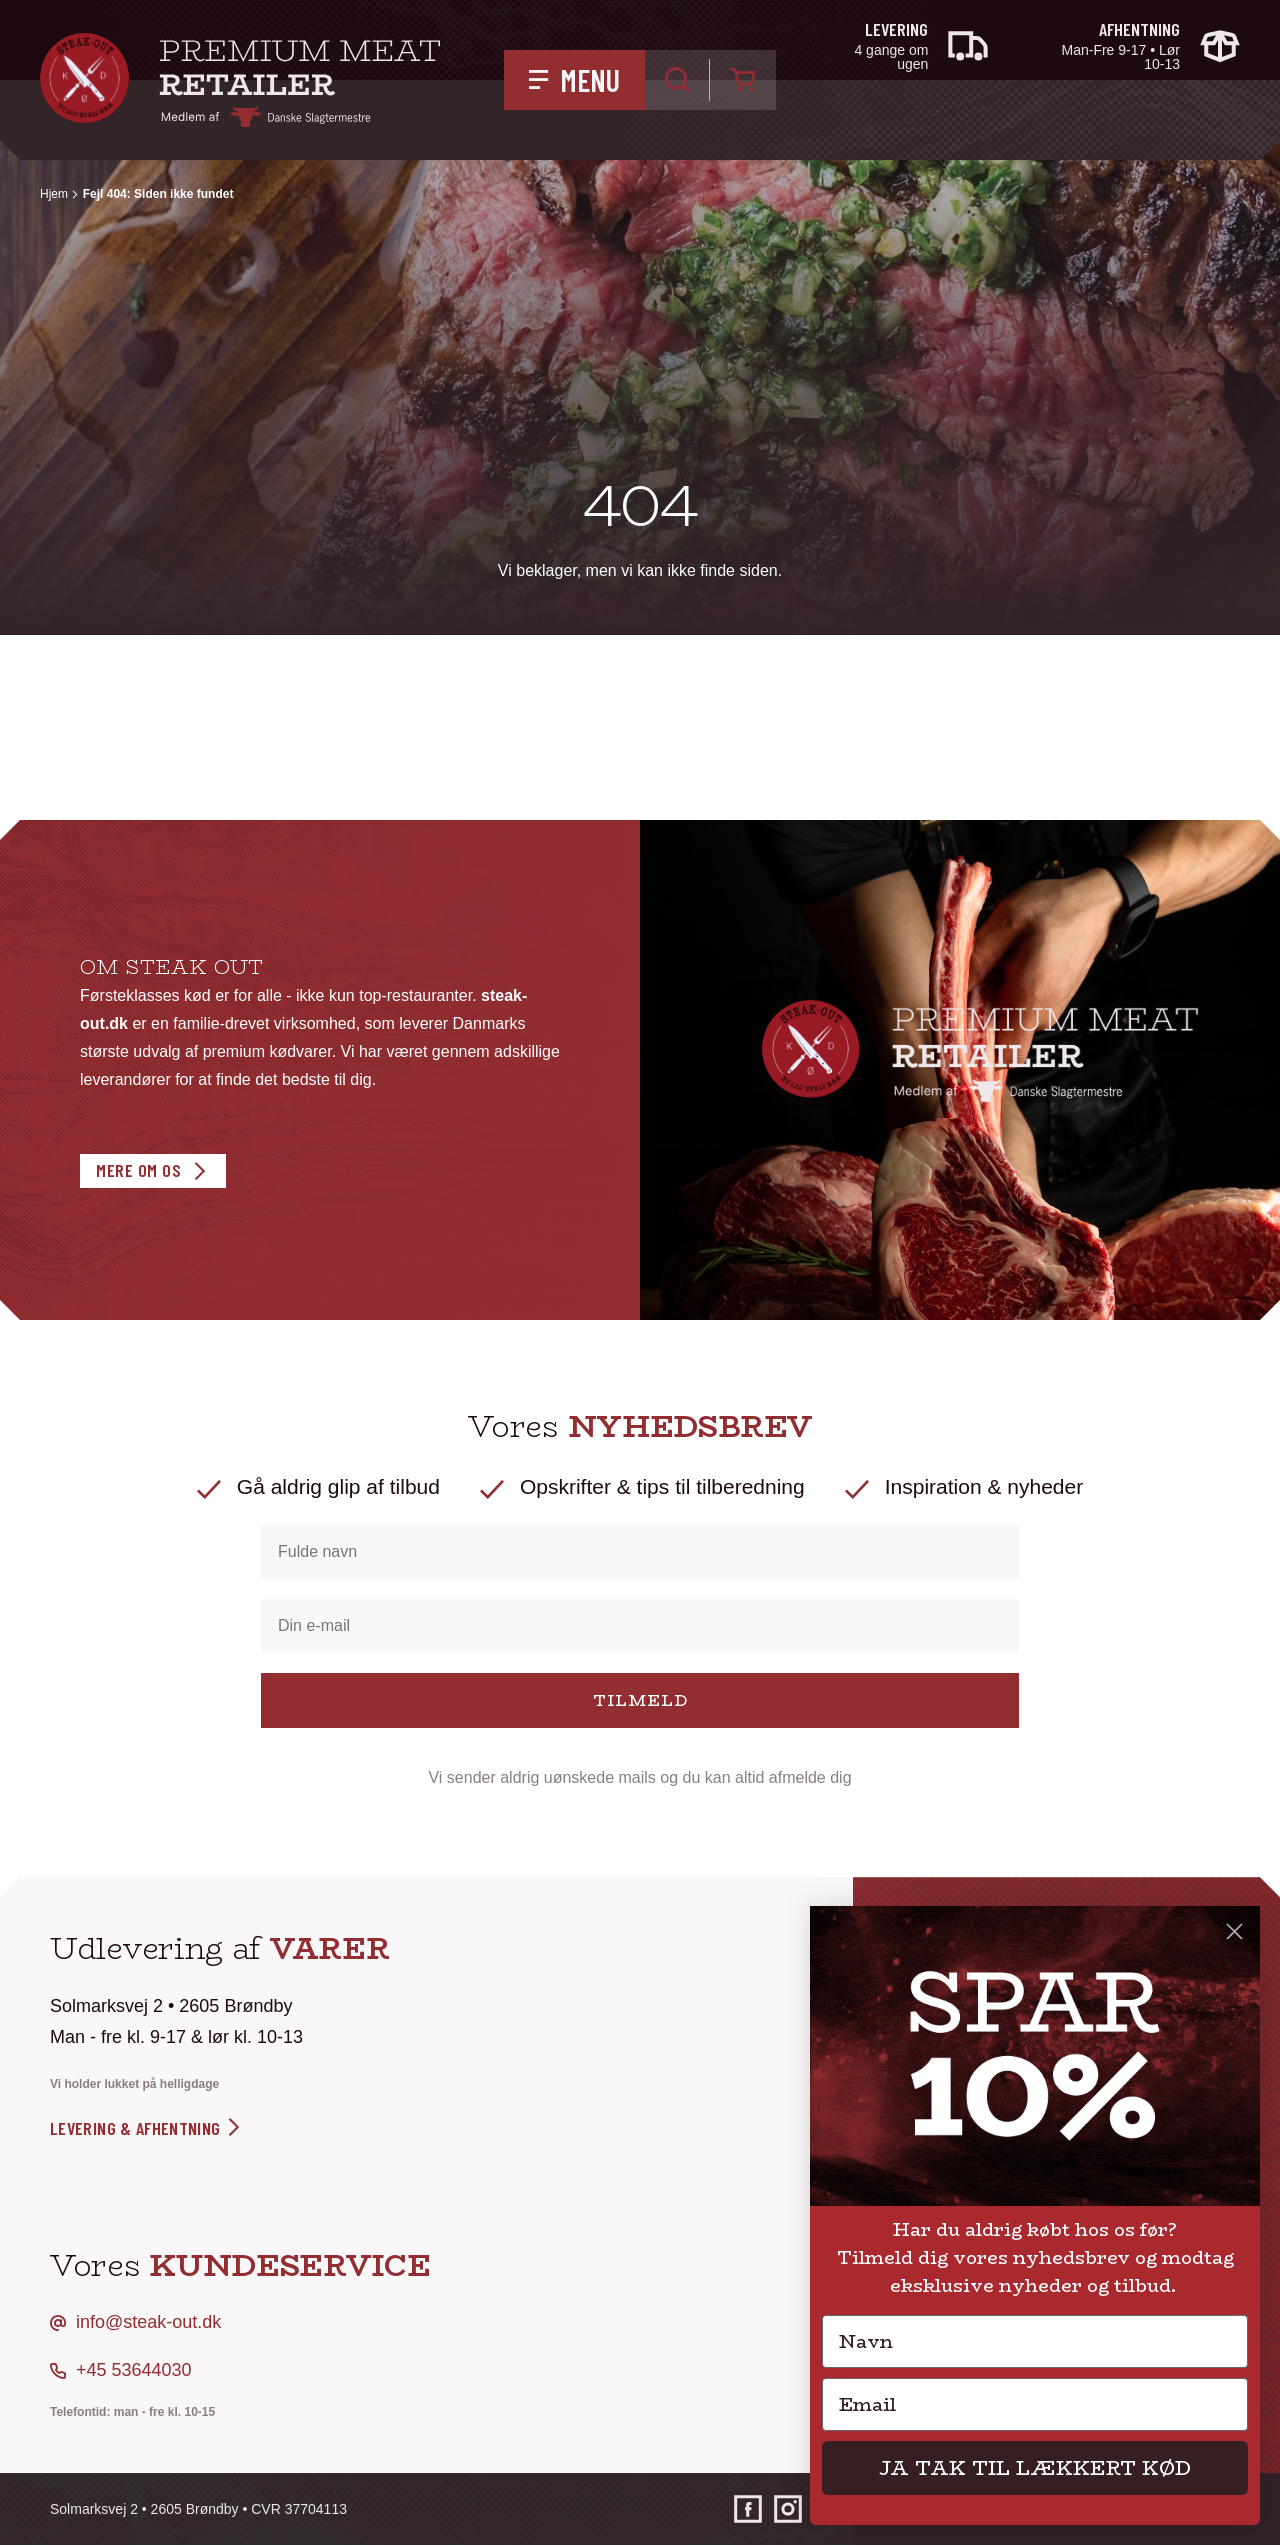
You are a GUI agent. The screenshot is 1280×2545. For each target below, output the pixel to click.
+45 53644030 (134, 2370)
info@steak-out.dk (148, 2322)
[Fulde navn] (640, 1552)
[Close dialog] (1234, 1931)
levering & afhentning (146, 2128)
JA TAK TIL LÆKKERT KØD (1035, 2467)
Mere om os (138, 1170)
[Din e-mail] (640, 1626)
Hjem (54, 194)
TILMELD (640, 1700)
